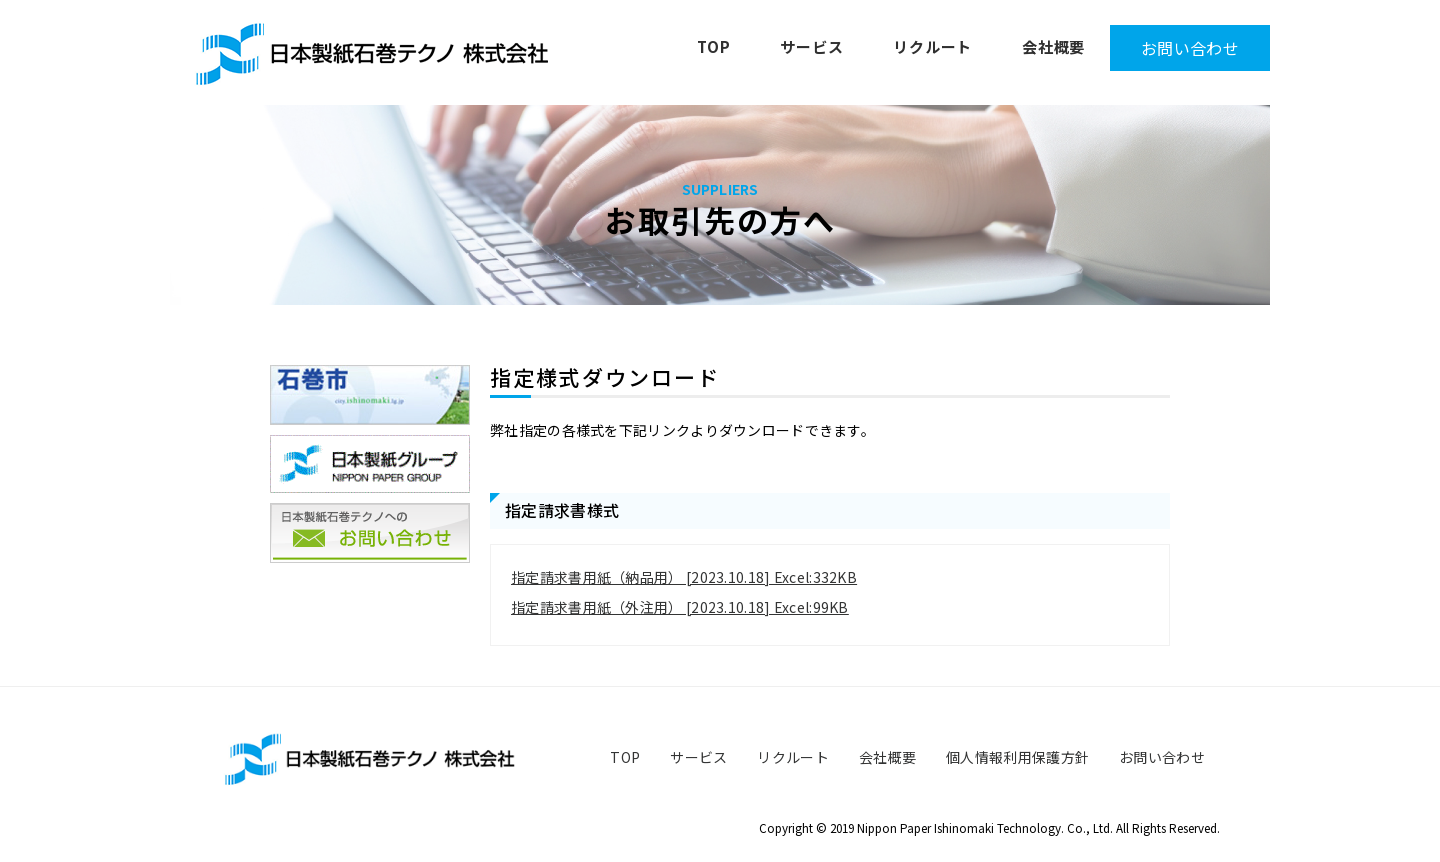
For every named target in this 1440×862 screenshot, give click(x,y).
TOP (713, 46)
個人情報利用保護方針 (1017, 757)
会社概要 (1053, 46)
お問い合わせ (1190, 48)
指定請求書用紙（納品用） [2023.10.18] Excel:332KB (684, 577)
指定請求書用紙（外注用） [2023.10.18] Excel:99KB (680, 607)
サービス (811, 46)
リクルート (932, 46)
